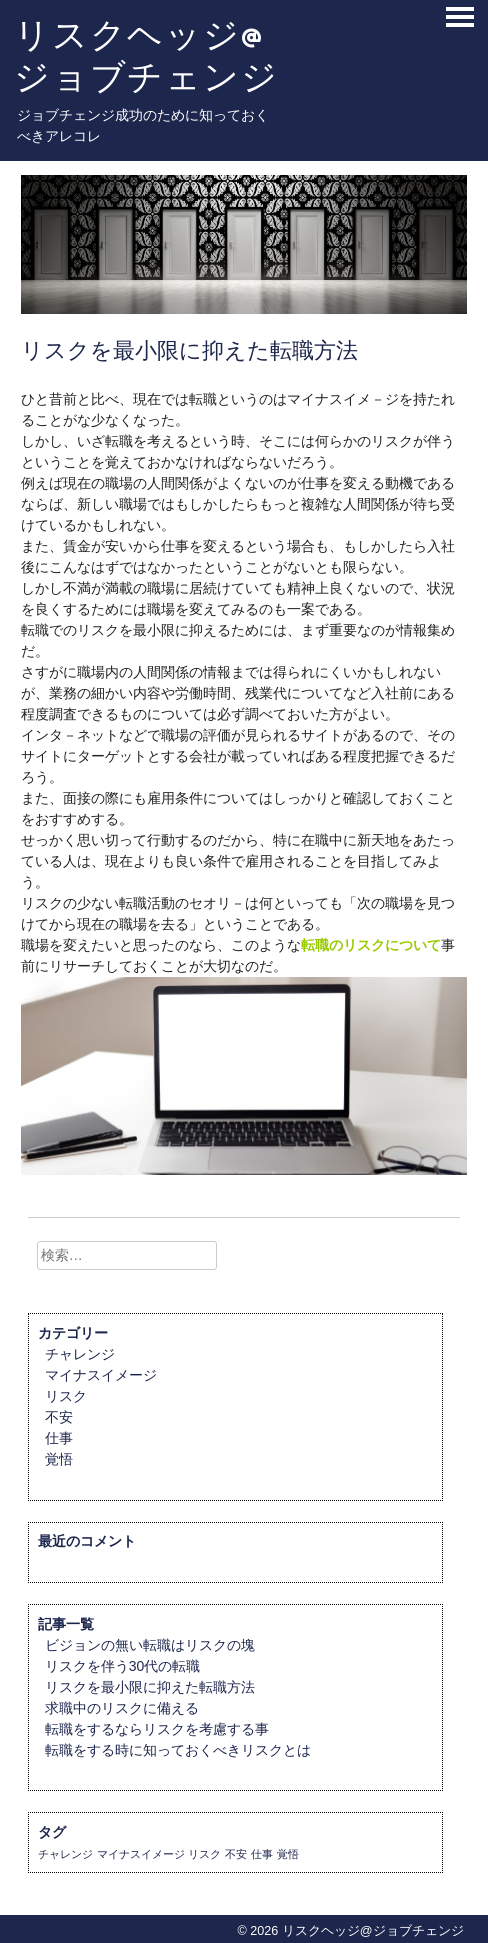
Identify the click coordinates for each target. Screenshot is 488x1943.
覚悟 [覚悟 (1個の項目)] (288, 1854)
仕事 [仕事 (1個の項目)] (262, 1854)
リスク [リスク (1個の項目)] (204, 1854)
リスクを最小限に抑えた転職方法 (150, 1687)
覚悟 (59, 1459)
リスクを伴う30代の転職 (123, 1666)
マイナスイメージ (101, 1375)
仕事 (59, 1438)
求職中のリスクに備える (122, 1708)
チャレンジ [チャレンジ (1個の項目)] (65, 1854)
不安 (59, 1417)
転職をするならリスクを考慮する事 (157, 1729)
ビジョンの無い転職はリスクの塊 (150, 1645)
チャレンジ (80, 1354)
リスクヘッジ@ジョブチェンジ (146, 55)
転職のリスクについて (371, 945)
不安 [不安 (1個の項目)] (236, 1854)
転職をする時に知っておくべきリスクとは (178, 1750)
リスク (66, 1396)
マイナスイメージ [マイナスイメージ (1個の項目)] (141, 1854)
